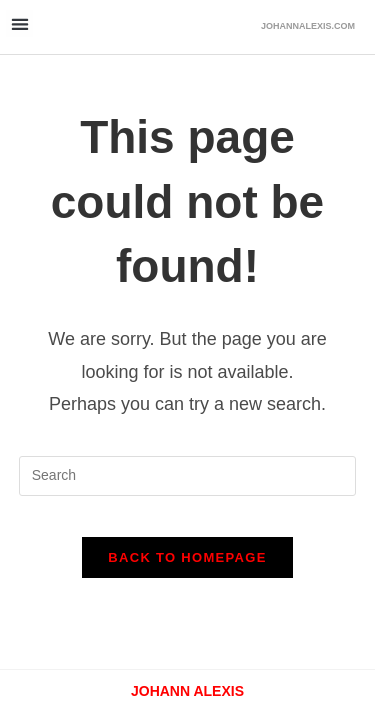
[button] (19, 23)
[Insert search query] (188, 476)
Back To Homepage (187, 557)
